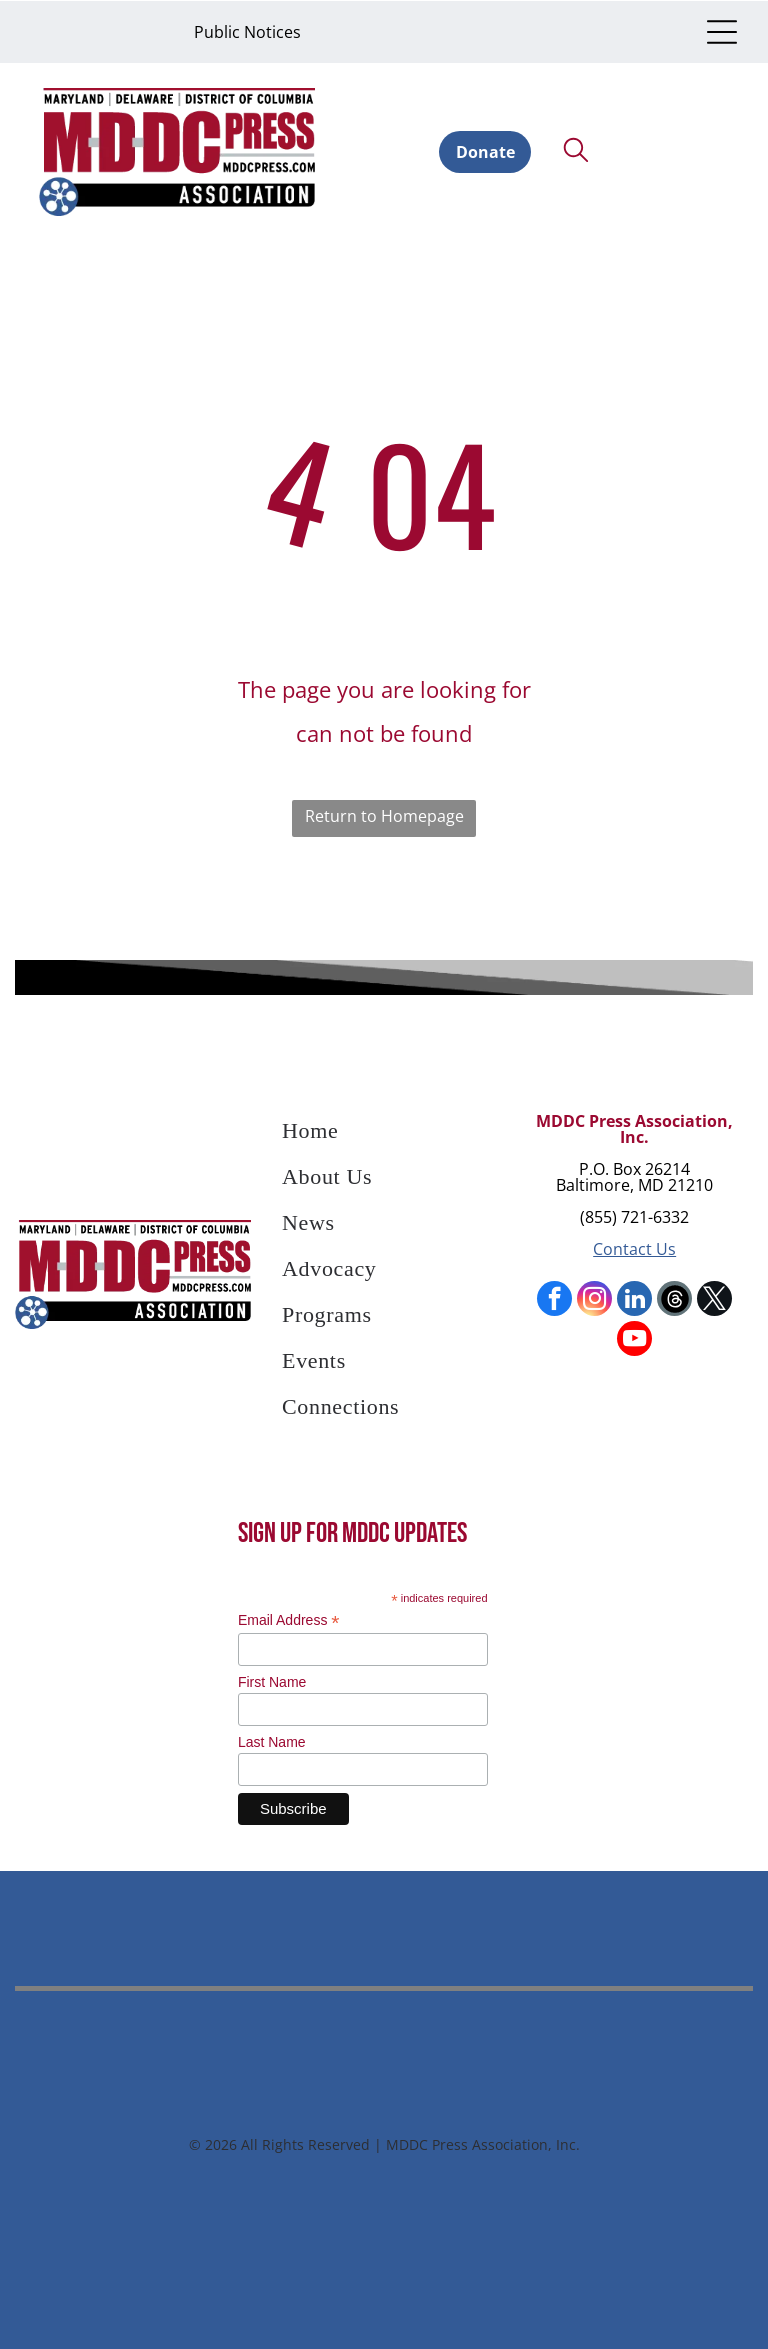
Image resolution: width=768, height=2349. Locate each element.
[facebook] (554, 1299)
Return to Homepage (384, 814)
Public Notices (247, 31)
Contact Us (634, 1247)
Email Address (289, 1617)
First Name (272, 1679)
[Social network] (674, 1299)
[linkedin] (634, 1299)
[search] (576, 150)
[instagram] (594, 1299)
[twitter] (714, 1299)
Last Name (272, 1739)
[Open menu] (722, 31)
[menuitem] (384, 1134)
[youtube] (634, 1339)
